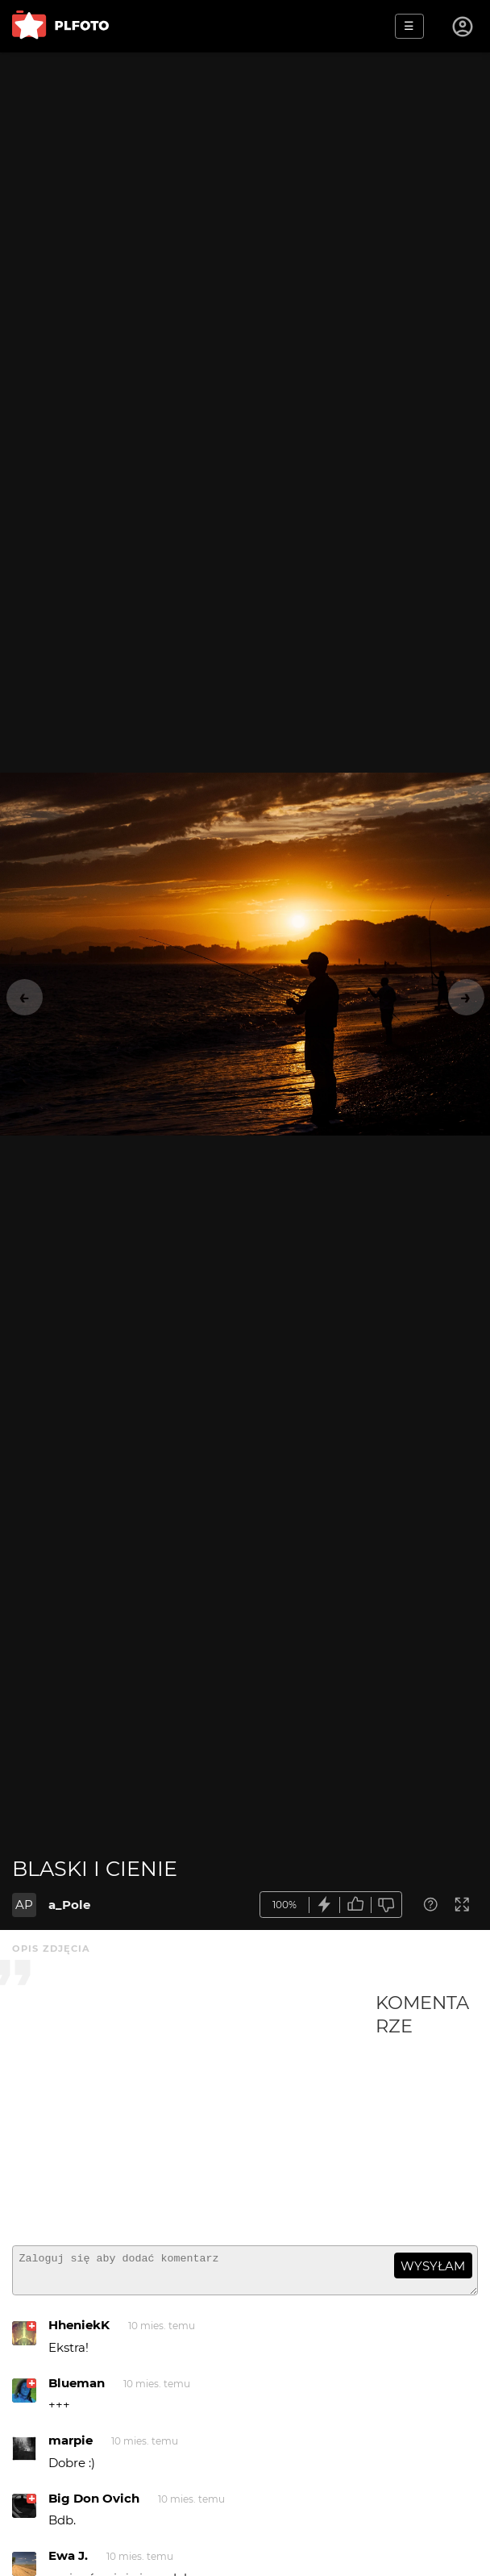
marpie (70, 2447)
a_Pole (69, 1904)
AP (24, 1904)
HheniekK (79, 2332)
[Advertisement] (194, 2112)
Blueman (76, 2390)
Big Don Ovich (93, 2505)
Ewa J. (68, 2562)
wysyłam (433, 2266)
